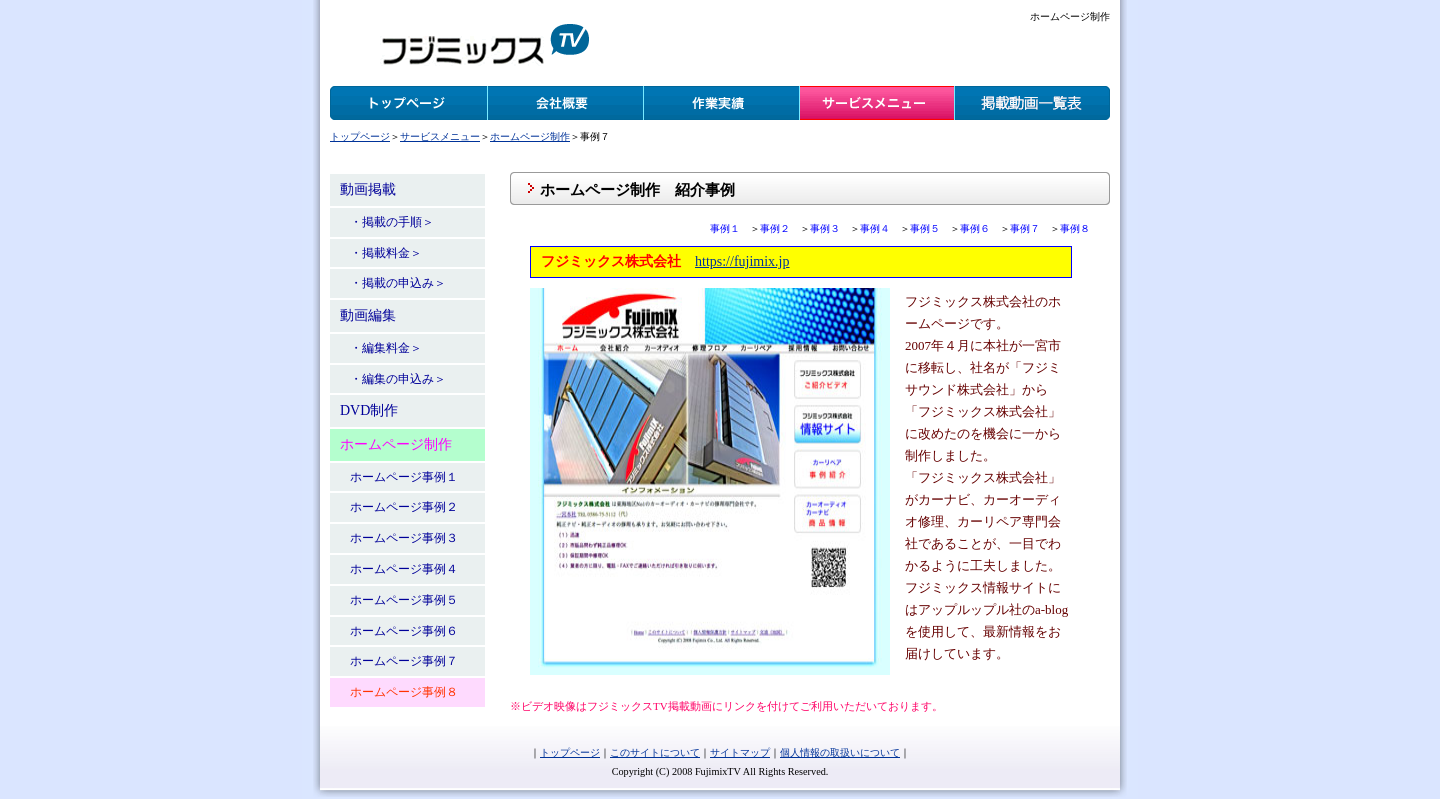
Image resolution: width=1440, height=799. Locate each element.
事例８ (1075, 228)
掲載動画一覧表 (1032, 103)
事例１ (725, 228)
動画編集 (368, 315)
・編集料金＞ (386, 348)
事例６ (975, 228)
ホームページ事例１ (404, 477)
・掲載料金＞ (386, 253)
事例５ (925, 228)
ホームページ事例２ (404, 507)
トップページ (408, 103)
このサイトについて (655, 752)
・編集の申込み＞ (398, 379)
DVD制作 (369, 410)
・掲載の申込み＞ (398, 283)
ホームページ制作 (530, 136)
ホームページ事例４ (404, 569)
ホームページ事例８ (404, 692)
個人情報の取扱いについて (840, 752)
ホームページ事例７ (404, 661)
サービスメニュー (877, 103)
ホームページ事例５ (404, 600)
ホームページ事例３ (404, 538)
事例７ (1025, 228)
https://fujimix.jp (742, 261)
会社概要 (565, 103)
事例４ (875, 228)
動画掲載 (368, 189)
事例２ (775, 228)
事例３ (825, 228)
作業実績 (721, 103)
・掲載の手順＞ (392, 222)
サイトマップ (740, 752)
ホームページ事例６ (404, 631)
